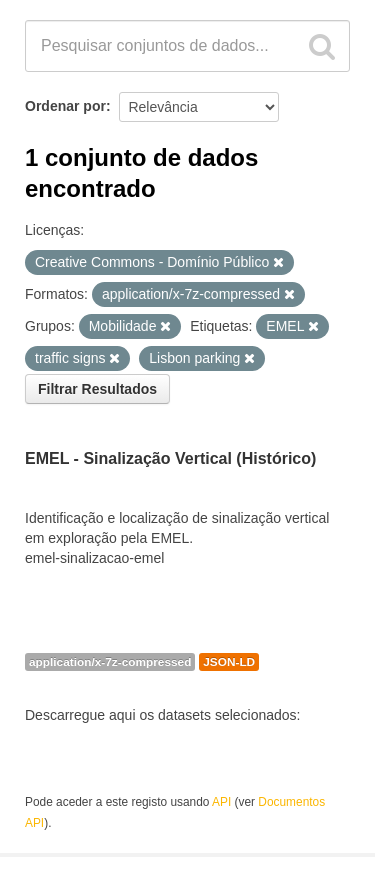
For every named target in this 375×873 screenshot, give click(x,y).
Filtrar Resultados (97, 389)
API (221, 802)
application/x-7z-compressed (110, 662)
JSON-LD (229, 662)
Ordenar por (65, 106)
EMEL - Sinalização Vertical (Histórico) (170, 458)
